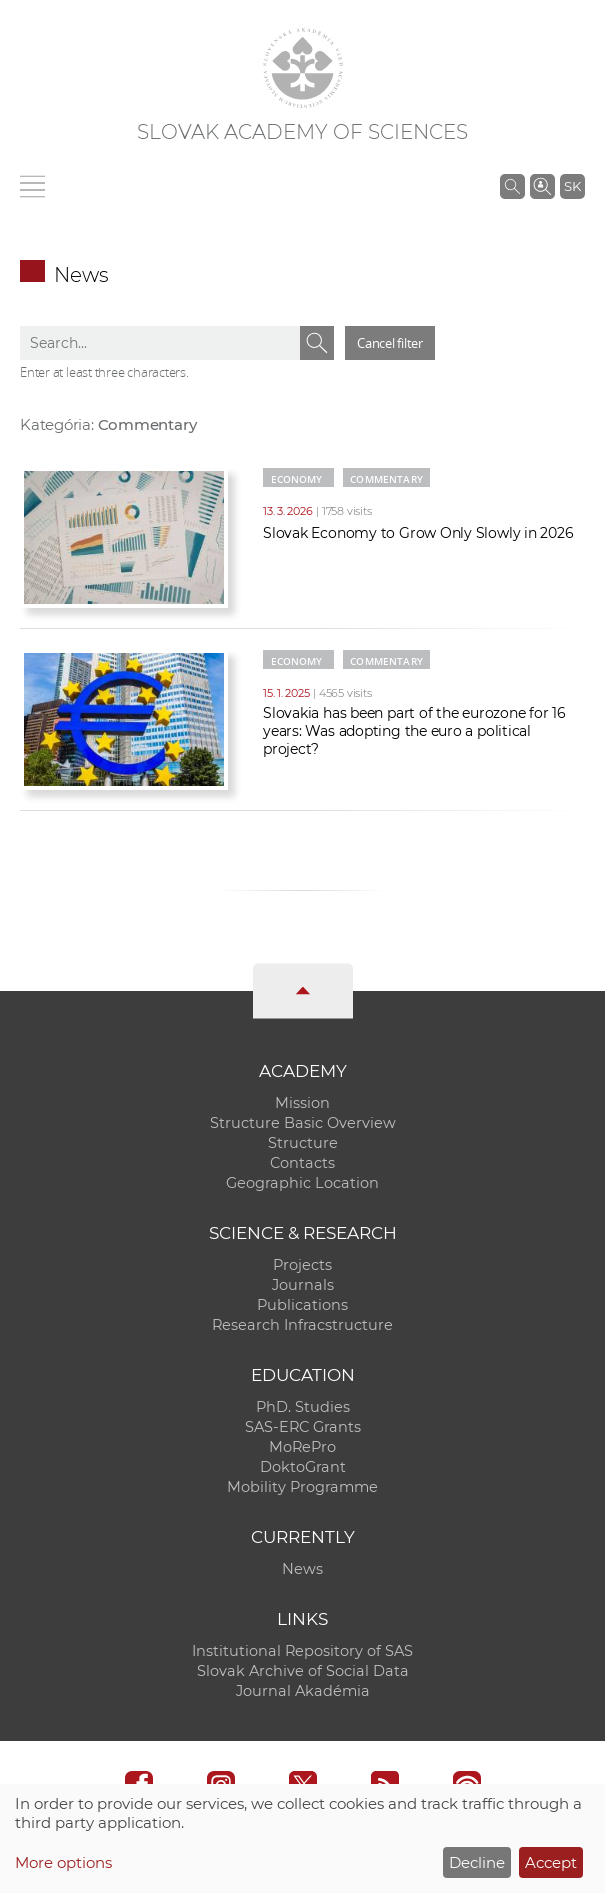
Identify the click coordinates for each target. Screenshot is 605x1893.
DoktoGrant (303, 1467)
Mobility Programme (302, 1487)
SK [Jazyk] (572, 186)
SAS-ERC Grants (303, 1427)
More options (63, 1862)
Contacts (302, 1163)
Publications (302, 1305)
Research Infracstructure (302, 1325)
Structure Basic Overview (303, 1123)
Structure (303, 1143)
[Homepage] (303, 68)
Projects (302, 1265)
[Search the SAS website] (512, 186)
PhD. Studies (303, 1407)
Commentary (386, 479)
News (302, 1569)
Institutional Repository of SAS (302, 1651)
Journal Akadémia (303, 1691)
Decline (477, 1862)
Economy (297, 479)
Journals (303, 1285)
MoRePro (302, 1447)
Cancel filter (390, 343)
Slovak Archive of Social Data (303, 1671)
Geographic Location (302, 1183)
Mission (302, 1103)
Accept (551, 1862)
